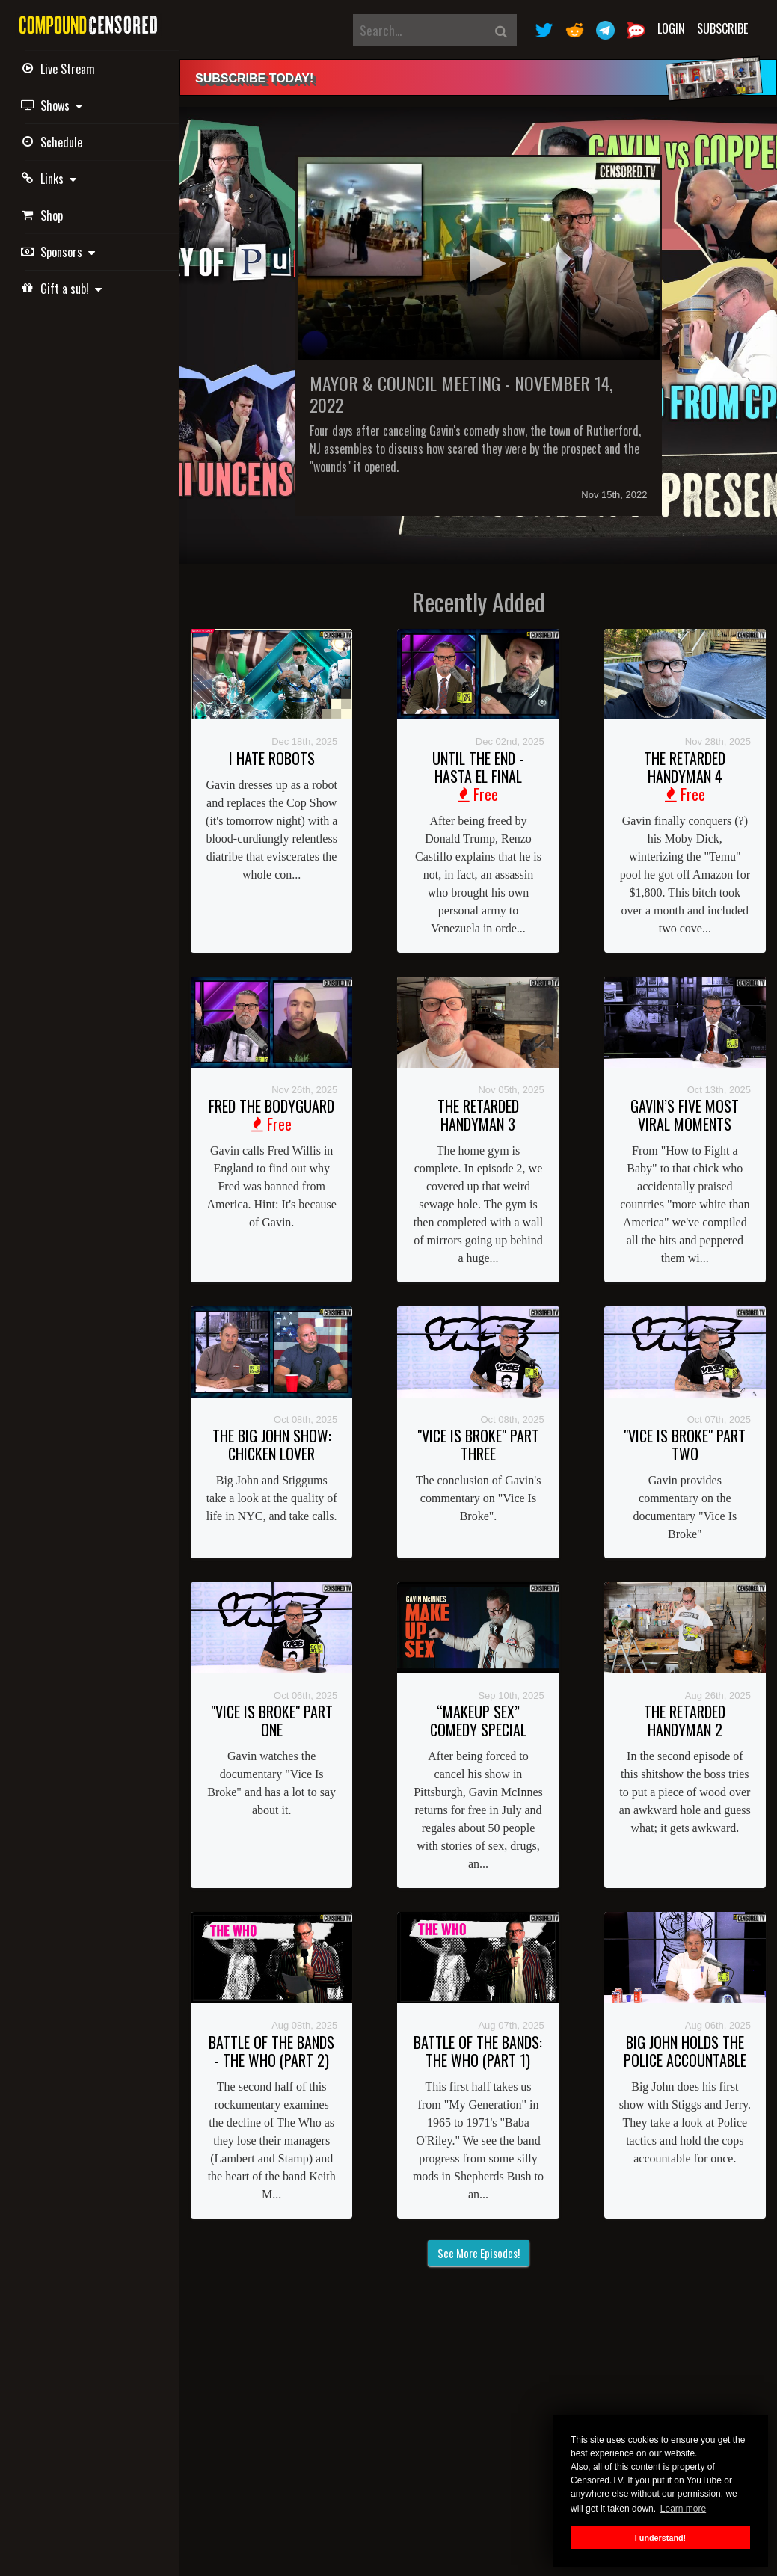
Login (671, 28)
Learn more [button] (683, 2508)
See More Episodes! (478, 2253)
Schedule (53, 142)
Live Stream (60, 69)
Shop (44, 215)
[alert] (478, 77)
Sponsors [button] (60, 252)
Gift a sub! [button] (63, 289)
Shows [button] (53, 105)
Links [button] (50, 179)
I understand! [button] (660, 2537)
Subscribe (722, 28)
